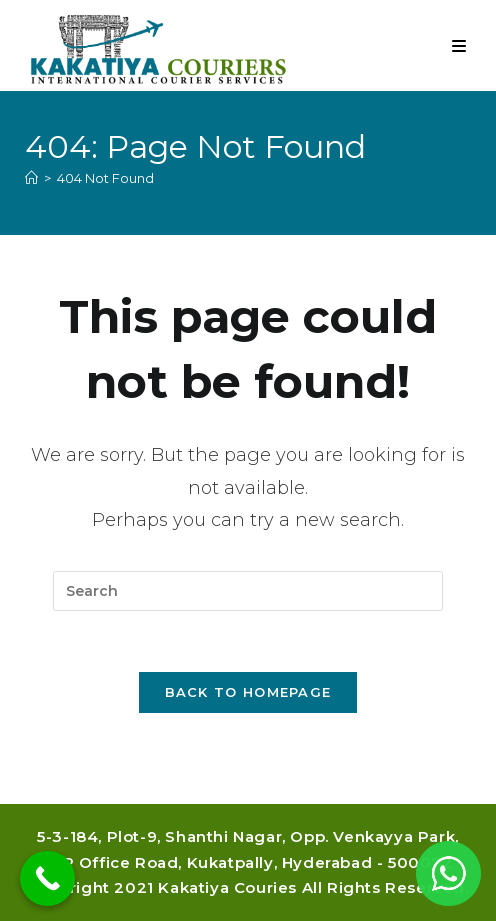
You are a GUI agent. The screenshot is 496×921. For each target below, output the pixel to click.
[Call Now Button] (47, 878)
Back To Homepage (248, 692)
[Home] (31, 178)
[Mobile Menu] (459, 46)
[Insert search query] (248, 591)
